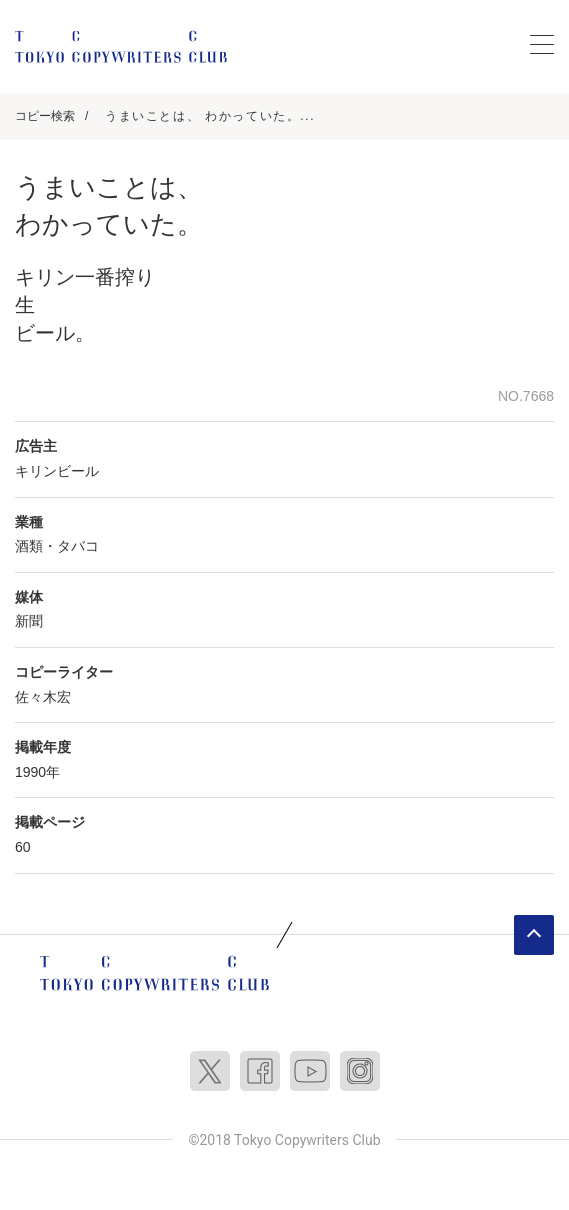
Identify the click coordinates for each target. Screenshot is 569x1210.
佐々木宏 (43, 697)
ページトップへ (534, 935)
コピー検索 (45, 116)
